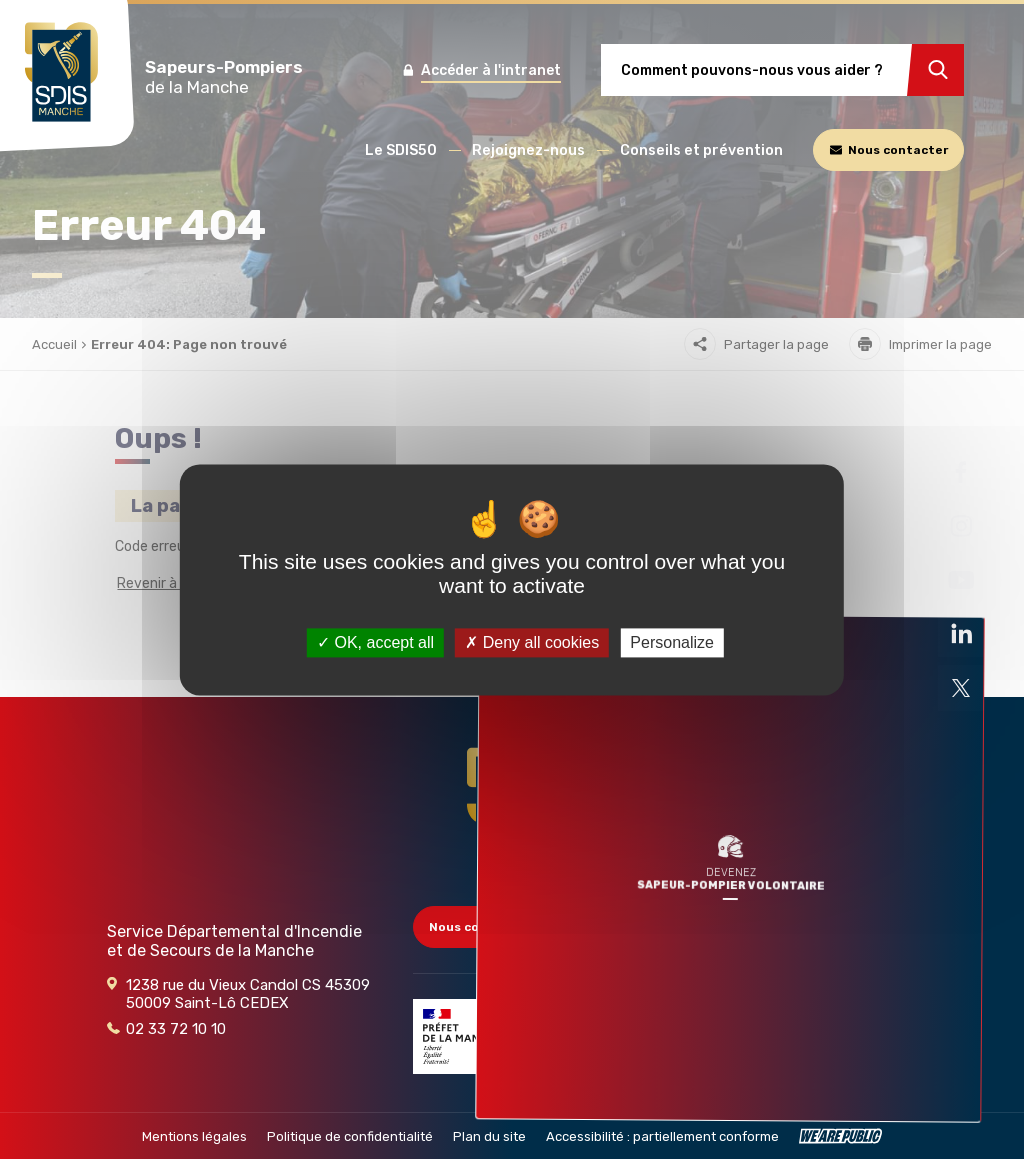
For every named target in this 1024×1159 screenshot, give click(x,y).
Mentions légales (194, 1136)
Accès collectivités (832, 927)
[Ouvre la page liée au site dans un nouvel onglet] (961, 472)
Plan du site (489, 1136)
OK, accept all (375, 642)
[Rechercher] (935, 70)
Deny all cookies (532, 642)
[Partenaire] (463, 1036)
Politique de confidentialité (350, 1136)
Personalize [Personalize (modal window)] (672, 642)
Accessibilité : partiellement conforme (662, 1136)
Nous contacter (487, 927)
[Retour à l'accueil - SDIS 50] (512, 808)
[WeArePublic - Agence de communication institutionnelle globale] (840, 1136)
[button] (401, 150)
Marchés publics (822, 979)
